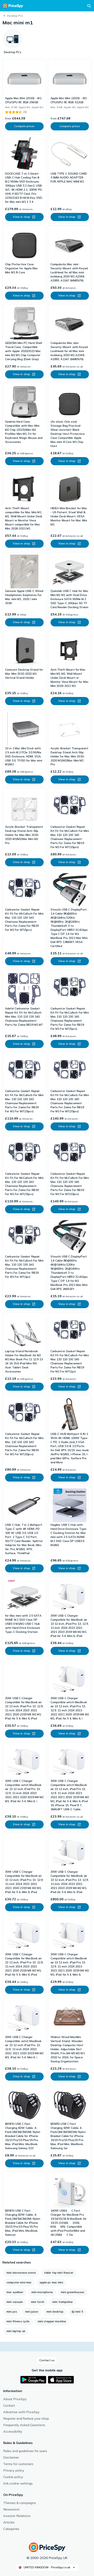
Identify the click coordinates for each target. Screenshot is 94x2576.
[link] (24, 96)
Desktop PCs (15, 15)
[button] (47, 2360)
